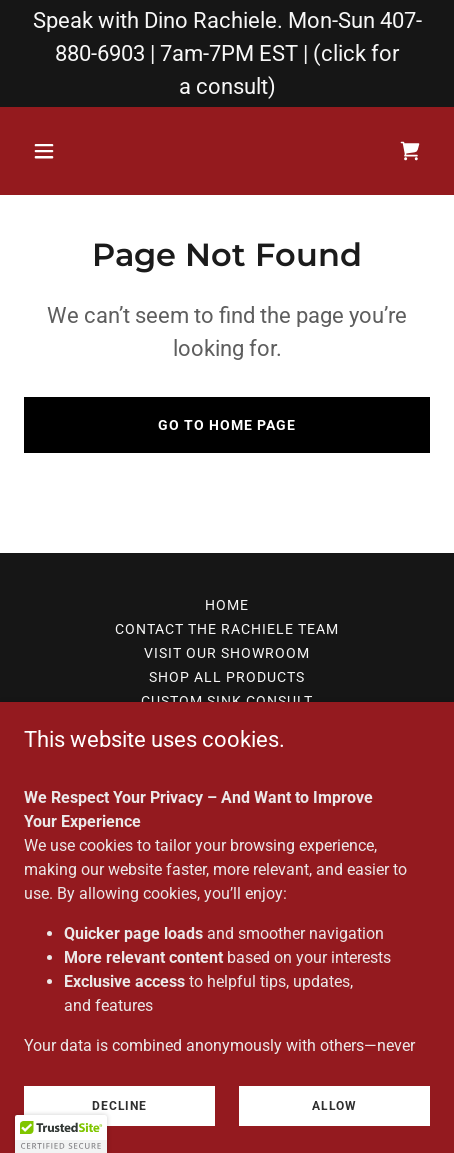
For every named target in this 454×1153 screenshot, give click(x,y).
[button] (54, 151)
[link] (410, 151)
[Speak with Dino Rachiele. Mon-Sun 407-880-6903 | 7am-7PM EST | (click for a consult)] (227, 53)
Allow (334, 1105)
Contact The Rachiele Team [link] (227, 629)
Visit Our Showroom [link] (227, 653)
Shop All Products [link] (227, 677)
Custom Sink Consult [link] (227, 701)
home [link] (227, 605)
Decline (119, 1105)
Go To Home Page (227, 425)
